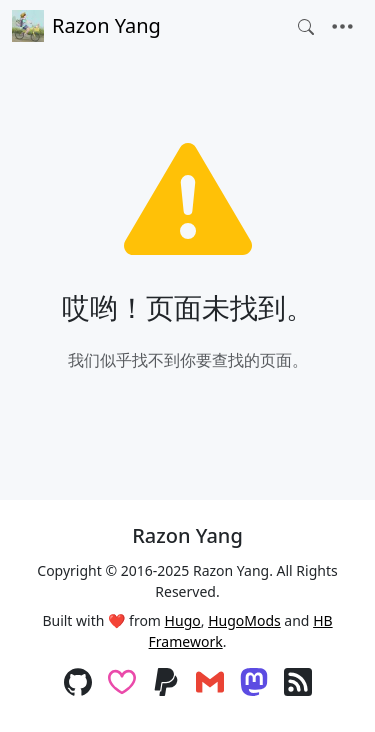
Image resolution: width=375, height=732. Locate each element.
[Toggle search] (306, 27)
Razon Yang (86, 26)
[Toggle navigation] (342, 27)
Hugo (183, 620)
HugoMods (244, 620)
